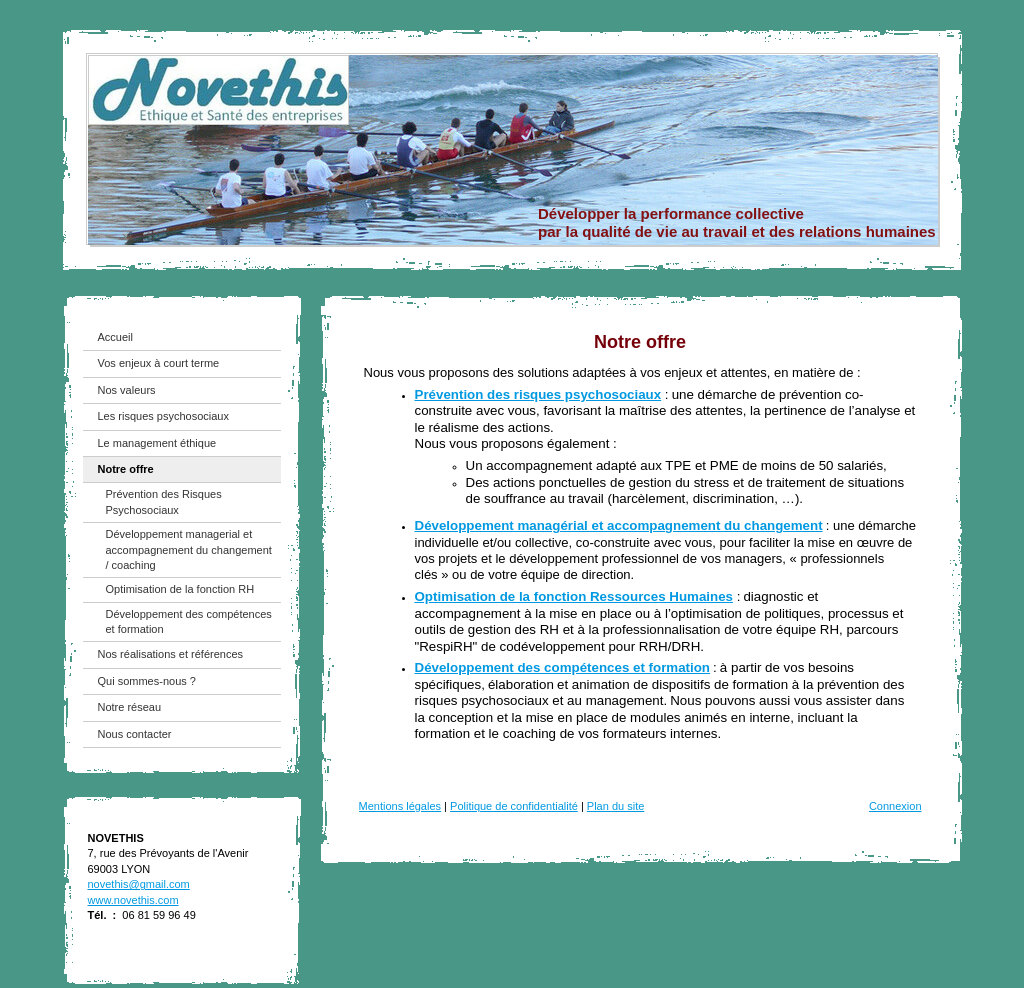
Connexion (895, 806)
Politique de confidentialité (514, 806)
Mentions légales (400, 806)
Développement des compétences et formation (563, 667)
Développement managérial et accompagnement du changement (619, 525)
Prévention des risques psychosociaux (538, 394)
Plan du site (615, 806)
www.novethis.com (133, 900)
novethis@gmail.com (139, 884)
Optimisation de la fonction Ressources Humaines (574, 596)
